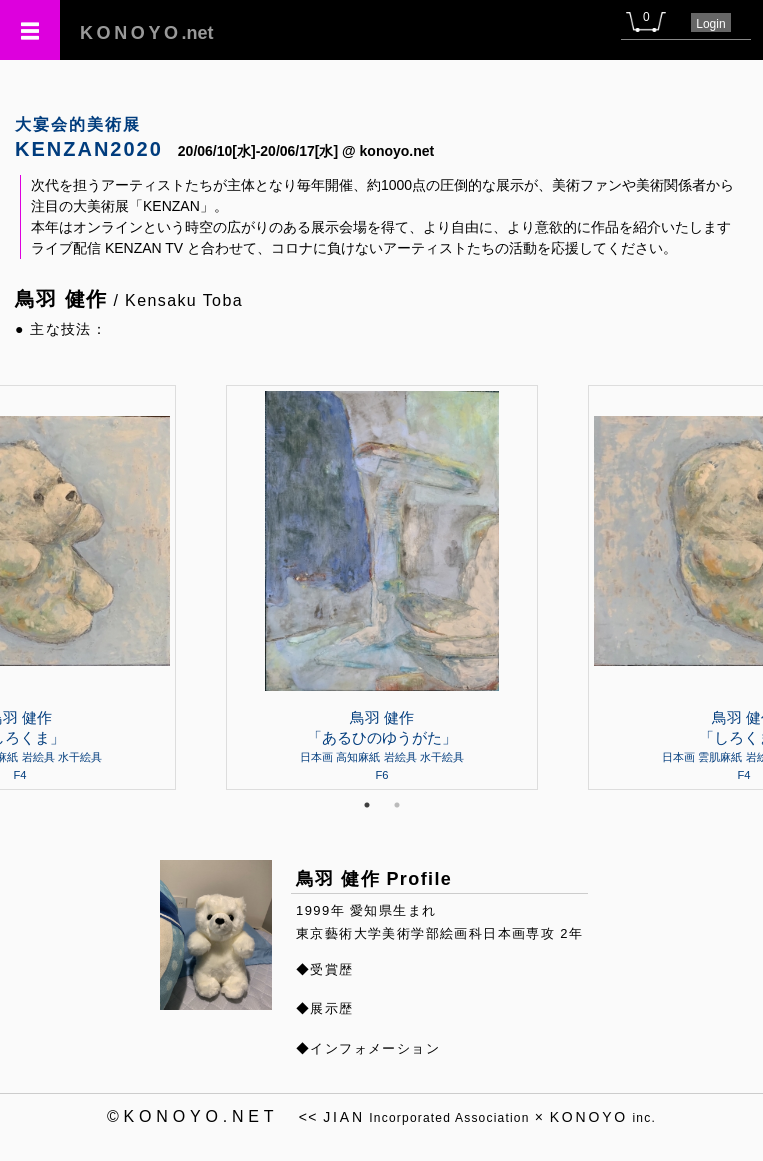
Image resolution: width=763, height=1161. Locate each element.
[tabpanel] (382, 587)
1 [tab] (367, 805)
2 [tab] (397, 805)
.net (147, 33)
